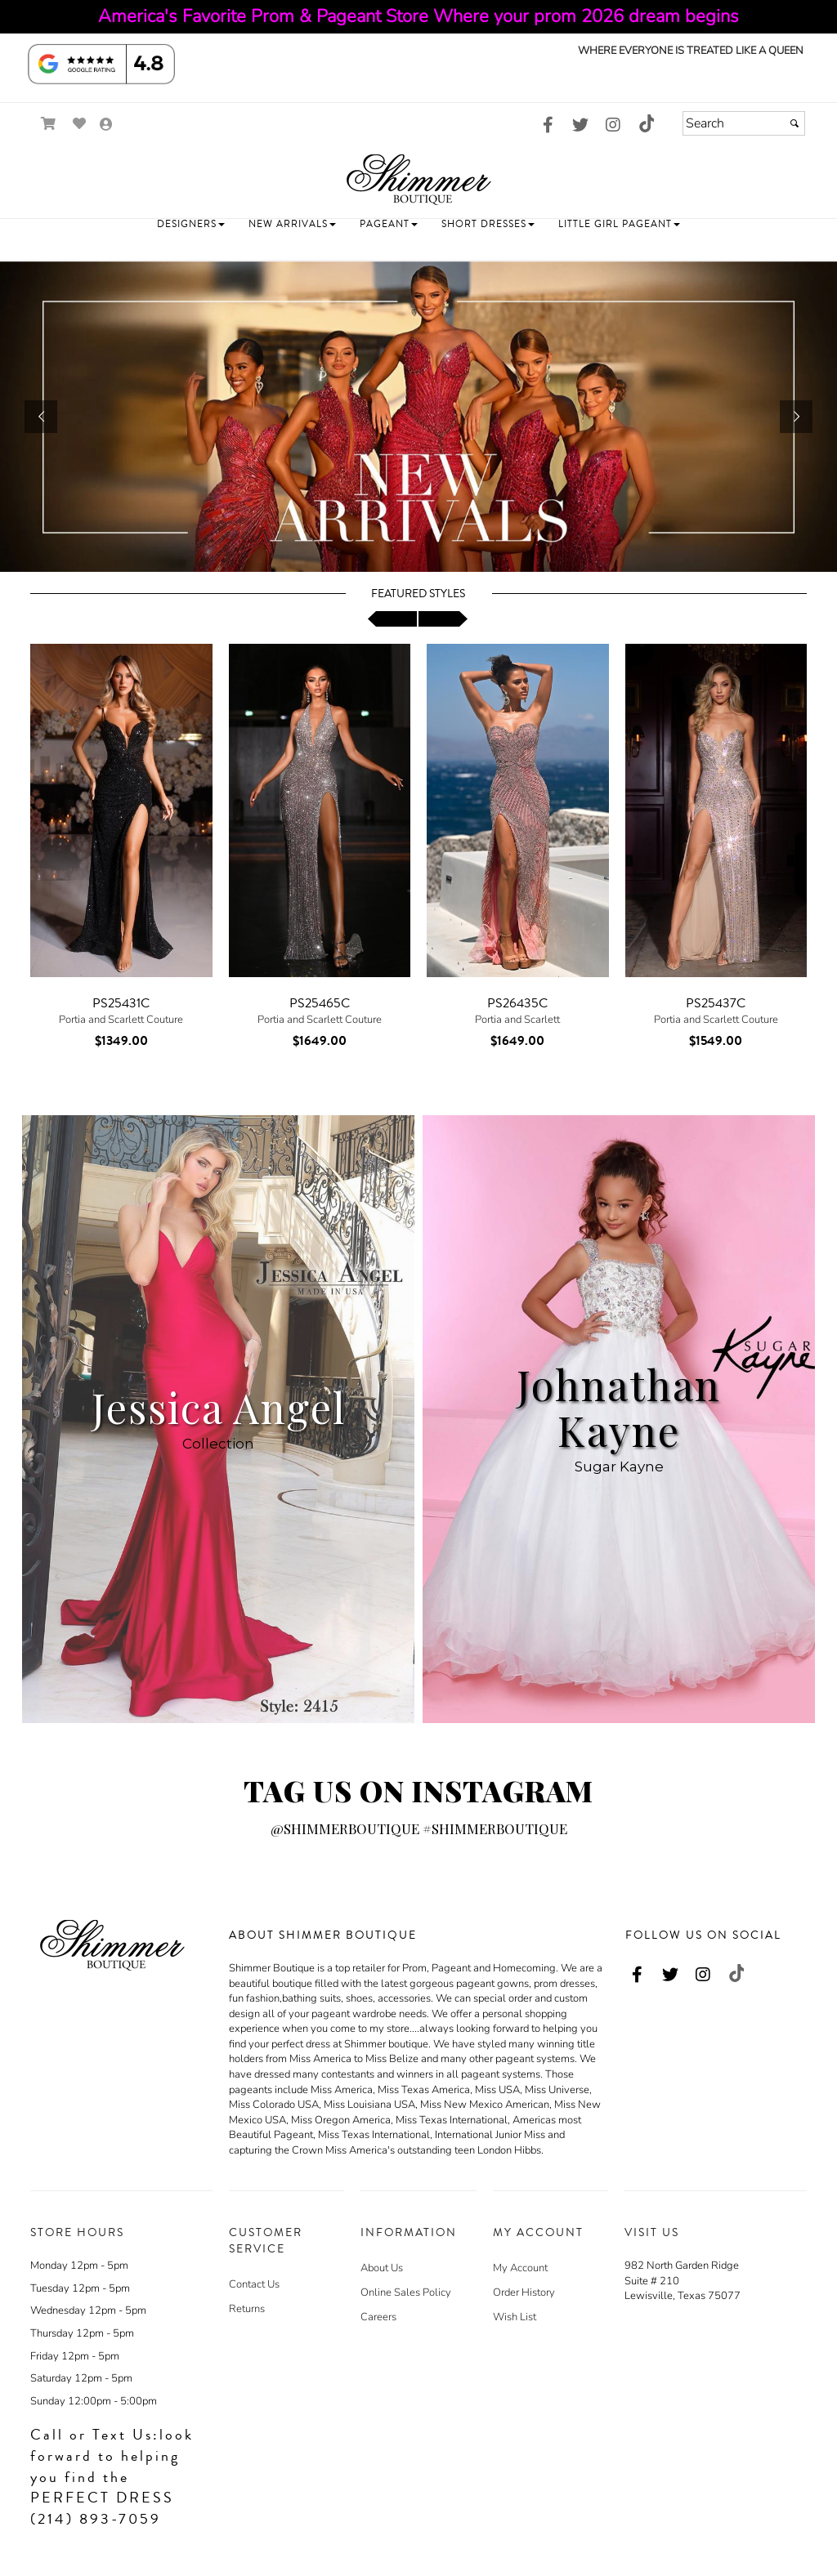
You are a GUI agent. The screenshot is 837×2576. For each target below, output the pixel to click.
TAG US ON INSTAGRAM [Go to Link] (418, 1790)
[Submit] (794, 123)
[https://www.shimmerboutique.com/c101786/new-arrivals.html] (418, 416)
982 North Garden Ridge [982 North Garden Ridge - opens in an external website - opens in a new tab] (681, 2265)
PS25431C (121, 1003)
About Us (381, 2268)
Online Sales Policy (405, 2292)
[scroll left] (392, 619)
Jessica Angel (219, 1407)
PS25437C (715, 1003)
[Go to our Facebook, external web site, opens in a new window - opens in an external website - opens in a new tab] (547, 126)
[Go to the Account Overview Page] (106, 125)
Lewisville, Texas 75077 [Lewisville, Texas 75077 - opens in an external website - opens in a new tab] (682, 2295)
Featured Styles (418, 594)
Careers (378, 2317)
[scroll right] (443, 619)
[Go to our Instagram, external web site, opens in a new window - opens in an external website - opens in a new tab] (613, 126)
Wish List (514, 2317)
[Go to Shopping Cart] (48, 123)
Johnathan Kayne (619, 1407)
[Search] (744, 123)
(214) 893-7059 (95, 2518)
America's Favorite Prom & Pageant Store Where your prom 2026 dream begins (418, 16)
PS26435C (517, 1003)
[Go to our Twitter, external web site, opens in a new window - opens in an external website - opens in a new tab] (580, 126)
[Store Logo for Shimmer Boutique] (418, 179)
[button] (191, 224)
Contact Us (254, 2284)
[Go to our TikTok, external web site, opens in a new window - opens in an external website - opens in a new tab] (645, 123)
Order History (524, 2292)
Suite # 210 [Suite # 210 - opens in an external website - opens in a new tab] (651, 2281)
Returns (247, 2308)
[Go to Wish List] (79, 123)
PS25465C (319, 1003)
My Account (520, 2268)
